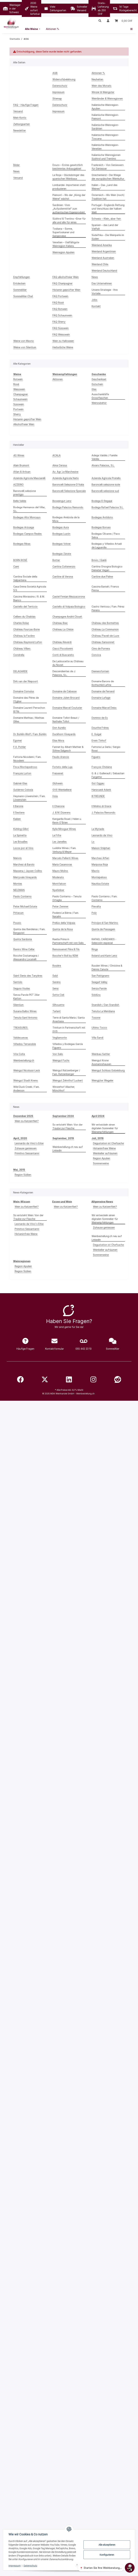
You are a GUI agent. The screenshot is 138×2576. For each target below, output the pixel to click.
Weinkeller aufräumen (105, 1153)
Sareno (56, 982)
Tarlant (56, 1011)
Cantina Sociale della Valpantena (25, 578)
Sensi (55, 988)
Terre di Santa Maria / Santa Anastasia (68, 1019)
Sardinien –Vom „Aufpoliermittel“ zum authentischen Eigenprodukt (68, 209)
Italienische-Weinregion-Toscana (105, 136)
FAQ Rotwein (59, 308)
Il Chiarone (58, 806)
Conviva (96, 654)
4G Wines (18, 455)
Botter (56, 560)
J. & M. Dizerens (61, 812)
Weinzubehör (99, 402)
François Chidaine (102, 766)
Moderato (58, 877)
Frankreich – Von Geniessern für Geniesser (108, 166)
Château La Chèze (62, 629)
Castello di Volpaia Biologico (68, 606)
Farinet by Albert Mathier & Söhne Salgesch (67, 748)
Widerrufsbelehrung (63, 79)
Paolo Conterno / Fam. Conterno (104, 898)
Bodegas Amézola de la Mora (65, 519)
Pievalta (96, 906)
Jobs (94, 299)
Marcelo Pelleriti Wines (65, 858)
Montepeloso (99, 877)
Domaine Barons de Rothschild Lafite (103, 683)
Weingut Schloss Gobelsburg (108, 1070)
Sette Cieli (58, 994)
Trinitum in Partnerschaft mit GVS (68, 1029)
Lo (93, 841)
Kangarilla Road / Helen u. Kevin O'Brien (67, 820)
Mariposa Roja (100, 864)
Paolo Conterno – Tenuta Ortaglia (66, 898)
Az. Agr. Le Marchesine (65, 471)
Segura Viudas (21, 988)
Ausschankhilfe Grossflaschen (100, 396)
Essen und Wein (62, 1201)
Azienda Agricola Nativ (65, 478)
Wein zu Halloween (63, 340)
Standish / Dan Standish (105, 1004)
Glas (94, 389)
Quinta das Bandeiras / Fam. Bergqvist (29, 931)
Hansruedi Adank (101, 789)
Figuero (96, 756)
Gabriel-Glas (20, 783)
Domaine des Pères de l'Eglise (26, 699)
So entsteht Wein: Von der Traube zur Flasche (67, 1126)
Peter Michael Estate (25, 906)
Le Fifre (56, 835)
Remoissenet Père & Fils (65, 949)
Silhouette (58, 1004)
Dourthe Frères (100, 727)
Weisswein (19, 389)
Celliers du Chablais (24, 616)
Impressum (14, 2565)
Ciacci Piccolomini (62, 648)
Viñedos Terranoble (24, 1044)
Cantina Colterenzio (63, 566)
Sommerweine (101, 1163)
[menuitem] (33, 29)
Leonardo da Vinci (102, 835)
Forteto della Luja (62, 766)
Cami (16, 566)
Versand (18, 111)
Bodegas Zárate (61, 553)
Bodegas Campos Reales (27, 533)
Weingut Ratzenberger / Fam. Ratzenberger (66, 1072)
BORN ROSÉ (20, 560)
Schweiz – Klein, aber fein (106, 218)
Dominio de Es (100, 717)
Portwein (18, 409)
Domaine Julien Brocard (65, 697)
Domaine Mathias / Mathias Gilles (28, 719)
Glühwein (57, 783)
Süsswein (18, 404)
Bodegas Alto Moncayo (27, 517)
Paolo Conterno (22, 896)
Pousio (17, 922)
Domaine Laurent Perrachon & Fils (29, 709)
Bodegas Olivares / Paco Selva (106, 535)
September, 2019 (63, 1138)
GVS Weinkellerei (62, 789)
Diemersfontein (100, 671)
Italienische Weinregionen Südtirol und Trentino (106, 156)
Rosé (16, 384)
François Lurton (22, 773)
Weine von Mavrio (23, 340)
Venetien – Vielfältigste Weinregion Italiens (65, 244)
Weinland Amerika (102, 245)
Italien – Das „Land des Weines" (104, 187)
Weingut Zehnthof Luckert (67, 1080)
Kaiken (17, 818)
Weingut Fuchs (60, 1060)
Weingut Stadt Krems (25, 1080)
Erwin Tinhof (99, 740)
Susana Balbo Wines (25, 1011)
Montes (17, 883)
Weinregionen (21, 1261)
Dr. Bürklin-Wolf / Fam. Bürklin (29, 734)
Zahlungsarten (21, 124)
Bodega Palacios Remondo (67, 507)
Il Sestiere (18, 812)
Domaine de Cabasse (64, 691)
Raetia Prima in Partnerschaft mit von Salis (68, 941)
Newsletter (19, 130)
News (16, 171)
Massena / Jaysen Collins (27, 870)
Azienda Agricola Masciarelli (29, 478)
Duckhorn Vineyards (63, 734)
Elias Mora (58, 740)
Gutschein (97, 384)
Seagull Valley (99, 982)
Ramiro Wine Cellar (24, 949)
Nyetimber (58, 890)
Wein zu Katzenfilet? (27, 1121)
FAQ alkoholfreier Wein (65, 277)
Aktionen (57, 379)
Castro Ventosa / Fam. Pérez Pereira (108, 608)
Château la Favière (24, 635)
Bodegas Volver (61, 543)
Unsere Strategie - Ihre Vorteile (105, 291)
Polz (94, 912)
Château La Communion (105, 629)
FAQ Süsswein (60, 328)
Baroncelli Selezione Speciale (69, 490)
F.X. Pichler (19, 746)
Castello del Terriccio (25, 606)
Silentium (18, 1004)
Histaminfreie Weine (104, 1148)
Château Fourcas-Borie (26, 629)
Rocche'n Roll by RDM (65, 955)
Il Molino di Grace (101, 806)
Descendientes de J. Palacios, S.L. (64, 673)
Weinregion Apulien (63, 252)
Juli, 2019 (98, 1138)
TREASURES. (20, 1027)
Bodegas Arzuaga (23, 527)
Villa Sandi (97, 1037)
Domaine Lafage (101, 697)
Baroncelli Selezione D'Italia (68, 484)
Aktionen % (98, 72)
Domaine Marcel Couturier (67, 707)
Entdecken (19, 283)
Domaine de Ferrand (103, 691)
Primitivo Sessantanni (27, 1153)
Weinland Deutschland (104, 270)
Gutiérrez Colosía (23, 789)
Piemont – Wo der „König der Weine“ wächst (68, 197)
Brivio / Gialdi (99, 560)
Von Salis (57, 1054)
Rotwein (18, 379)
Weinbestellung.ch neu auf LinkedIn (67, 1148)
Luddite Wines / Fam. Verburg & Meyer (64, 850)
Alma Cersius (59, 465)
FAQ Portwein (60, 296)
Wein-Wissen (21, 1201)
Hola (55, 796)
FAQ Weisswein (61, 334)
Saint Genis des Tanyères (27, 975)
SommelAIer (20, 289)
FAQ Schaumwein (62, 315)
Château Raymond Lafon (27, 642)
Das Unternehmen (102, 283)
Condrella (18, 654)
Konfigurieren (107, 2554)
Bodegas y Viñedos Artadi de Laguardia (107, 545)
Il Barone (18, 806)
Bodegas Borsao (101, 527)
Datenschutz (30, 2565)
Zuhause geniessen (26, 1148)
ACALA (56, 455)
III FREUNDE (98, 796)
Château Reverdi (62, 642)
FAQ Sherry (58, 321)
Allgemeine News (102, 1201)
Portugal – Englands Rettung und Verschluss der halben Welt (108, 209)
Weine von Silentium (24, 347)
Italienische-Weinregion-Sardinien (105, 126)
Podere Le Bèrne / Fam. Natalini (65, 914)
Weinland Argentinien (104, 251)
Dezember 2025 (23, 1116)
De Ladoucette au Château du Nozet (67, 663)
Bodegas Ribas (21, 543)
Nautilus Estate (100, 883)
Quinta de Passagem (103, 929)
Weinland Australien (103, 257)
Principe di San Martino (105, 922)
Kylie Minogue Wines (64, 828)
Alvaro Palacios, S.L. (103, 465)
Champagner (20, 394)
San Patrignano (100, 975)
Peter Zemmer (60, 906)
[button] (100, 20)
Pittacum (18, 912)
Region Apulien (101, 1158)
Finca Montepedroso (25, 766)
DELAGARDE (20, 671)
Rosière (56, 965)
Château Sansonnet (103, 642)
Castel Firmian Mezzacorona (68, 596)
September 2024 (63, 1116)
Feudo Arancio (60, 756)
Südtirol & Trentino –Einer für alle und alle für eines (69, 220)
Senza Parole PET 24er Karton (26, 996)
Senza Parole (99, 988)
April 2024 (98, 1116)
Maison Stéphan (101, 848)
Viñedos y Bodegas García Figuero (67, 1046)
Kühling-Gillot (21, 828)
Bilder (16, 164)
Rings (95, 949)
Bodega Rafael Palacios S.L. (107, 507)
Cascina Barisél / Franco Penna (105, 588)
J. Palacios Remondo (103, 812)
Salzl (55, 975)
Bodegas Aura (60, 527)
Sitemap (57, 98)
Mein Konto (19, 117)
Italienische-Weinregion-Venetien (105, 146)
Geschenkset (99, 379)
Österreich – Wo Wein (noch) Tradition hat (108, 197)
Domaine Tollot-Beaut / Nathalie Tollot (65, 719)
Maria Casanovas (62, 864)
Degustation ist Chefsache (108, 1143)
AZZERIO (18, 484)
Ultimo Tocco (99, 1027)
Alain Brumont (21, 465)
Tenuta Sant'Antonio (25, 1017)
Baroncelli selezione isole (106, 484)
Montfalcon (59, 883)
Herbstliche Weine (62, 347)
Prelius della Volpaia (63, 922)
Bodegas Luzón (61, 533)
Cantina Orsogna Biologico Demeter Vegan (107, 568)
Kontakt (96, 306)
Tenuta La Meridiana (103, 1011)
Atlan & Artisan (21, 471)
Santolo (17, 982)
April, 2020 (20, 1138)
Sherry (17, 414)
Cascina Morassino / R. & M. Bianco (29, 598)
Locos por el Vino (23, 848)
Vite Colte (19, 1054)
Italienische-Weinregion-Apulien (105, 106)
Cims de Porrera (101, 648)
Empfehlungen (21, 277)
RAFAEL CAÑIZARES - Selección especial (104, 941)
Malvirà (17, 858)
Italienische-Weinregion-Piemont (105, 116)
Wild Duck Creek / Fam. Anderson (26, 1088)
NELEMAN (19, 890)
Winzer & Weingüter (103, 92)
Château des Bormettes (105, 622)
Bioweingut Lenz (61, 500)
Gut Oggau (98, 783)
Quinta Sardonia (22, 939)
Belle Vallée (19, 500)
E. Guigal (96, 734)
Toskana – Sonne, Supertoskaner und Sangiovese (63, 232)
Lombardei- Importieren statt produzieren (69, 187)
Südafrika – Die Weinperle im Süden (108, 237)
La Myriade (98, 828)
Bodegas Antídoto (102, 517)
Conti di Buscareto (63, 654)
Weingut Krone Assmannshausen (101, 1062)
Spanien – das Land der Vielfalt (105, 227)
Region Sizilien (23, 1174)
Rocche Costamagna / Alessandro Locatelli (26, 957)
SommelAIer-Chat (23, 296)
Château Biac (60, 622)
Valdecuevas (20, 1037)
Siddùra (96, 994)
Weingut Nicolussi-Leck (26, 1070)
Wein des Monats (101, 85)
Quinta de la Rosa (62, 929)
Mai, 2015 (19, 1169)
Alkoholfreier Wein (23, 424)
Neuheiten (97, 79)
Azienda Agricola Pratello (106, 478)
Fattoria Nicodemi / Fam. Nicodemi (27, 758)
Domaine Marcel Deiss (104, 707)
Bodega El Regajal (102, 500)
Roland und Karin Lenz (104, 955)
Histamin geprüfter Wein (66, 289)
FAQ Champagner (62, 283)
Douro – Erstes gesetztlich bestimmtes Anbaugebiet (67, 166)
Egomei (17, 740)
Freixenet (57, 773)
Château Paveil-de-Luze (105, 635)
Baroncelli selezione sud (105, 490)
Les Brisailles (20, 841)
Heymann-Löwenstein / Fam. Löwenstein (29, 798)
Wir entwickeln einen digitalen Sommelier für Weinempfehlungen (105, 1128)
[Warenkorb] (123, 20)
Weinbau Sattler (101, 1054)
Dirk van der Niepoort (25, 681)
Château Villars (21, 648)
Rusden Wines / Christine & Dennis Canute (107, 967)
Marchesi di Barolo (23, 864)
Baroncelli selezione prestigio (24, 492)
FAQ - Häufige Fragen (25, 104)
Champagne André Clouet (67, 616)
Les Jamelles (59, 841)
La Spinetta (19, 835)
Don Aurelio (59, 727)
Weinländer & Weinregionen (107, 98)
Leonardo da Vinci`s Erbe (29, 1143)
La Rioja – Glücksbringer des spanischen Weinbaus (68, 176)
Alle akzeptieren (107, 2544)
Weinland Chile (100, 264)
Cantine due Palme (102, 576)
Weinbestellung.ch (23, 1060)
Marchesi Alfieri (100, 858)
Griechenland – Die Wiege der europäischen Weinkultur (108, 176)
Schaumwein (20, 399)
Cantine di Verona (62, 576)
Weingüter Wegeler (102, 1080)
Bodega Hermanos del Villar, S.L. (29, 509)
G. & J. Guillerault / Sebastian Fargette (108, 775)
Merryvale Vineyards (25, 877)
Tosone (96, 1017)
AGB (54, 72)
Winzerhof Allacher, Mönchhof (63, 1088)
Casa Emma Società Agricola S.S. (29, 588)
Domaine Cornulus (23, 691)
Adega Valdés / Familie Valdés (104, 457)
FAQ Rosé (58, 302)
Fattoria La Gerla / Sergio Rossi (106, 748)
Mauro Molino (60, 870)
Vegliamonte (59, 1037)
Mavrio (95, 870)
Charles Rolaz (21, 622)
